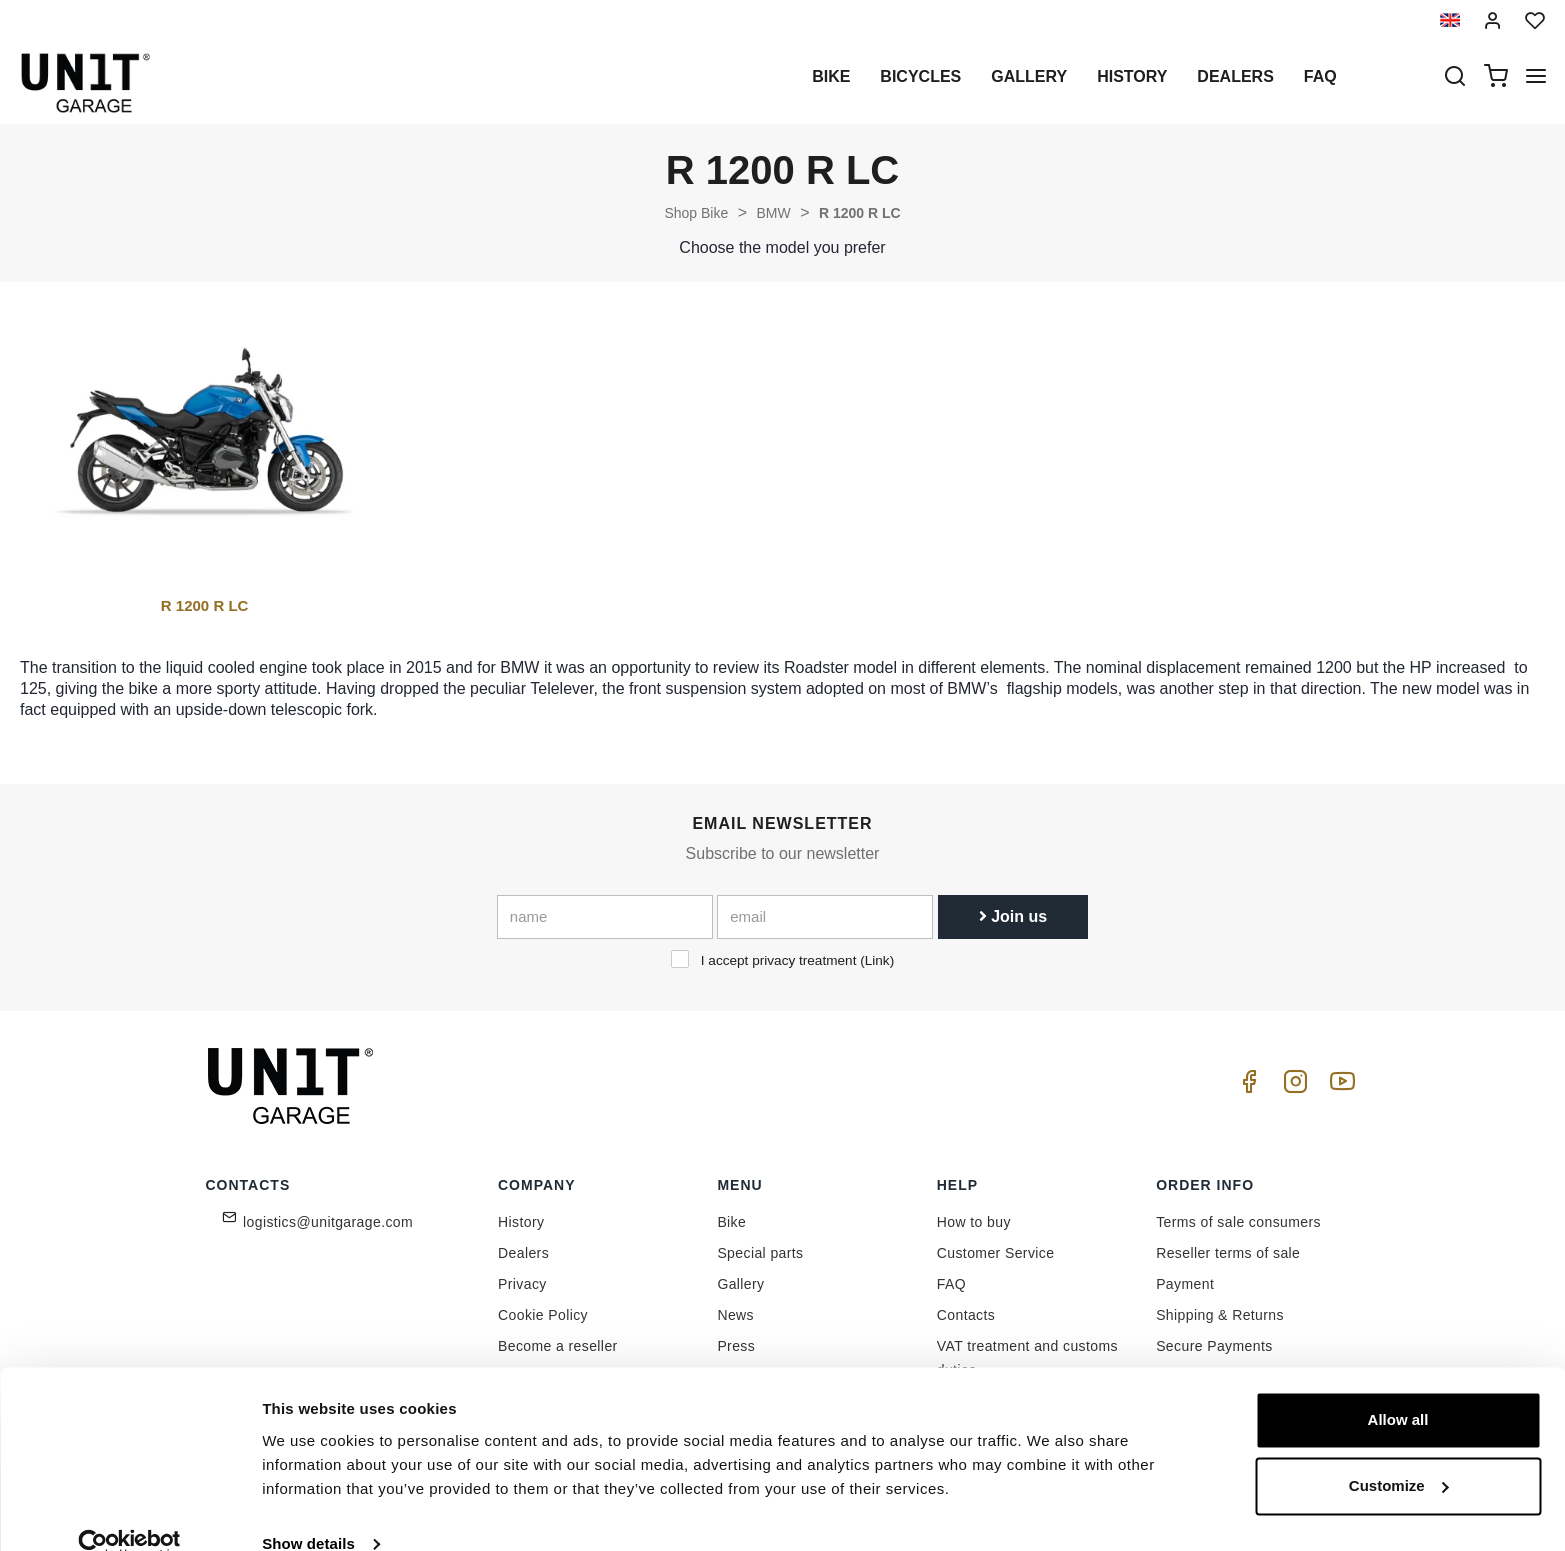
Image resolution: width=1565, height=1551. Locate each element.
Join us (1013, 916)
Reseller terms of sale (1228, 1253)
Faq (1320, 76)
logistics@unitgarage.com (328, 1222)
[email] (825, 917)
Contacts (966, 1315)
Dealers (1235, 76)
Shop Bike (696, 213)
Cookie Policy (543, 1315)
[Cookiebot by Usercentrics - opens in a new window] (129, 1512)
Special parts (760, 1253)
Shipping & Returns (1220, 1315)
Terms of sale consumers (1238, 1222)
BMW (773, 213)
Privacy (522, 1284)
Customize (1399, 1453)
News (735, 1315)
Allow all (1398, 1388)
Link (877, 960)
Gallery (1029, 76)
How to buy (974, 1222)
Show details (308, 1511)
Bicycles (920, 76)
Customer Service (996, 1253)
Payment (1185, 1284)
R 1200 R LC (860, 213)
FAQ (951, 1284)
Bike (831, 76)
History (1132, 76)
